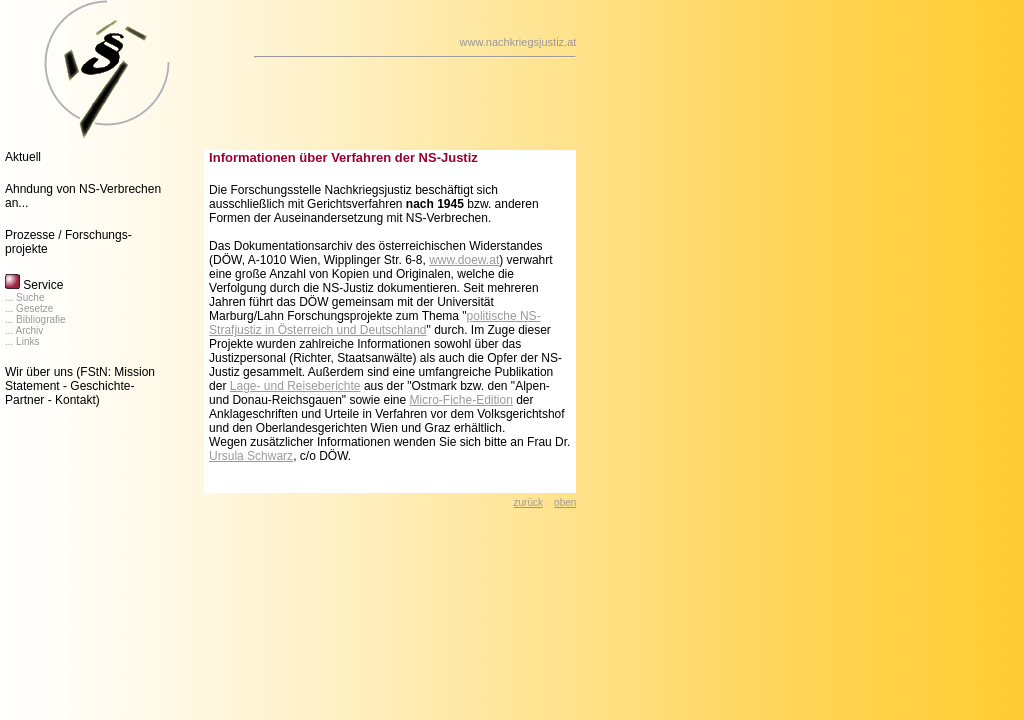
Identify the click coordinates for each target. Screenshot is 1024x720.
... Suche (24, 297)
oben (565, 502)
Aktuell (23, 157)
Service (34, 285)
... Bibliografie (35, 319)
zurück (528, 502)
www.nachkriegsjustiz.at (518, 42)
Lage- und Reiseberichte (295, 386)
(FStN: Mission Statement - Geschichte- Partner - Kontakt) (80, 386)
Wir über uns (39, 372)
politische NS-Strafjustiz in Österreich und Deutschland (375, 323)
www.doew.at (464, 260)
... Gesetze (29, 308)
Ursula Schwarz (251, 456)
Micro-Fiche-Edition (460, 400)
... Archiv (24, 330)
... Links (22, 341)
